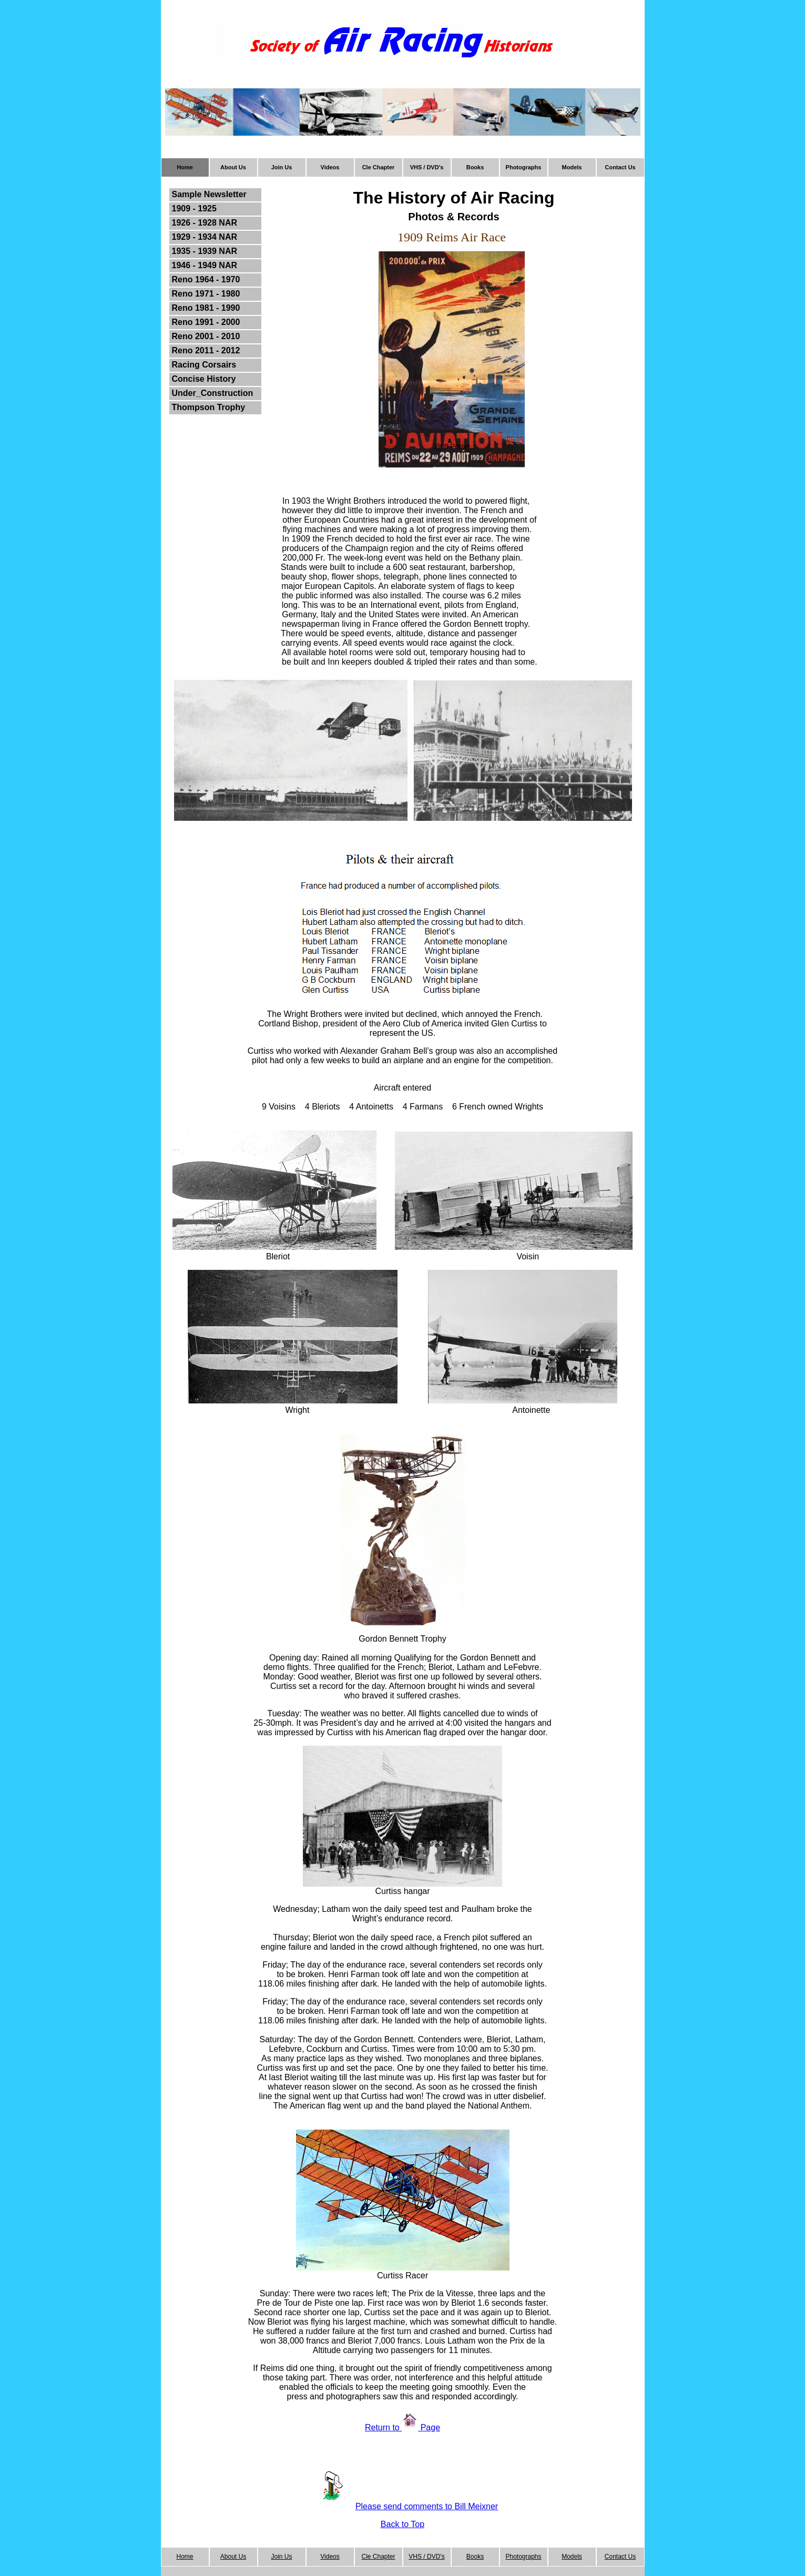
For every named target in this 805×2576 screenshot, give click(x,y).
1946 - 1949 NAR (205, 265)
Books (475, 167)
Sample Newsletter (209, 194)
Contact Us (620, 167)
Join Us (281, 167)
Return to (383, 2427)
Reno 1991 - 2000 (206, 322)
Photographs (524, 167)
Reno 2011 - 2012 (206, 350)
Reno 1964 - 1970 (206, 279)
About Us (233, 167)
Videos (330, 167)
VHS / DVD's (427, 167)
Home (185, 167)
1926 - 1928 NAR (205, 222)
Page (429, 2427)
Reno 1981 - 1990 (206, 307)
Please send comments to (405, 2506)
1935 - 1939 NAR (205, 251)
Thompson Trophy (209, 407)
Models (572, 167)
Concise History (204, 378)
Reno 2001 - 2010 (206, 336)
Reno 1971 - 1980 (206, 293)
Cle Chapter (378, 167)
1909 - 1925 (194, 208)
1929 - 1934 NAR (205, 236)
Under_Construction (212, 393)
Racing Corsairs (204, 364)
